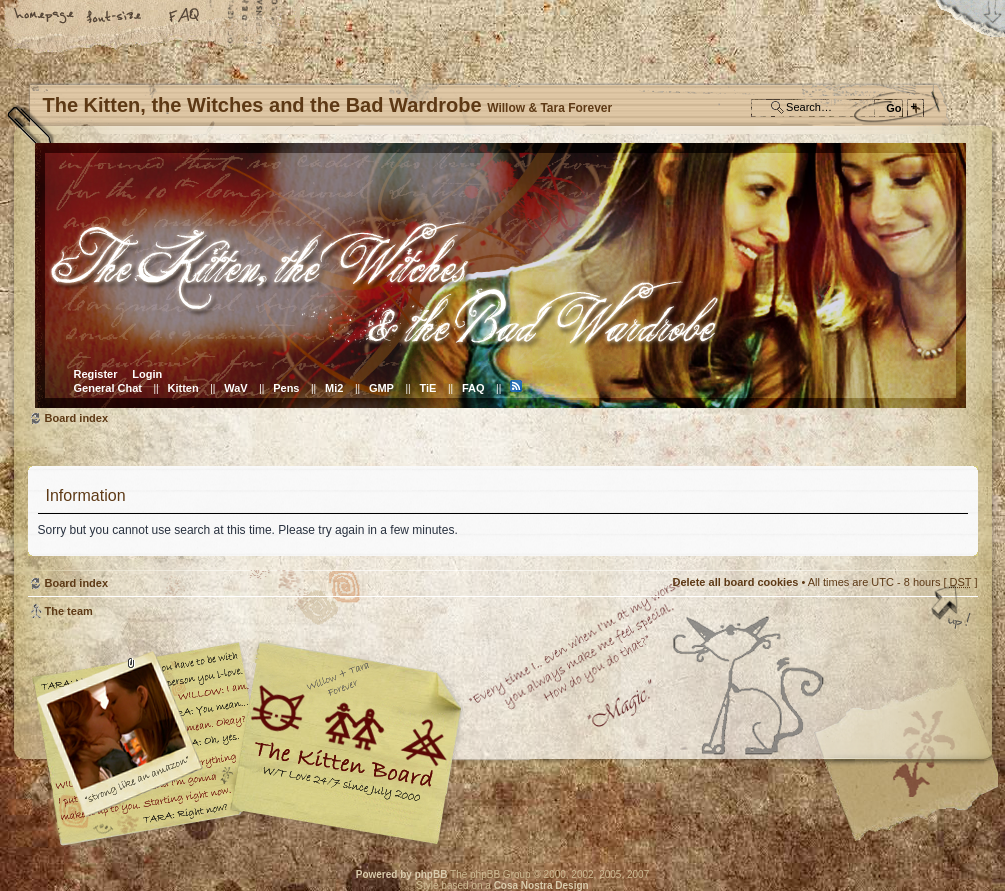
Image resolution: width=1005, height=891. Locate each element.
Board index (500, 275)
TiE (427, 388)
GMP (381, 388)
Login (147, 374)
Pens (286, 388)
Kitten (183, 388)
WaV (235, 388)
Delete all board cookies (735, 582)
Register (96, 374)
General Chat (108, 388)
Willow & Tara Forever (348, 736)
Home (45, 17)
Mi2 (334, 388)
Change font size (115, 17)
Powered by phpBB (402, 874)
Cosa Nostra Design (541, 885)
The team (69, 611)
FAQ (185, 17)
